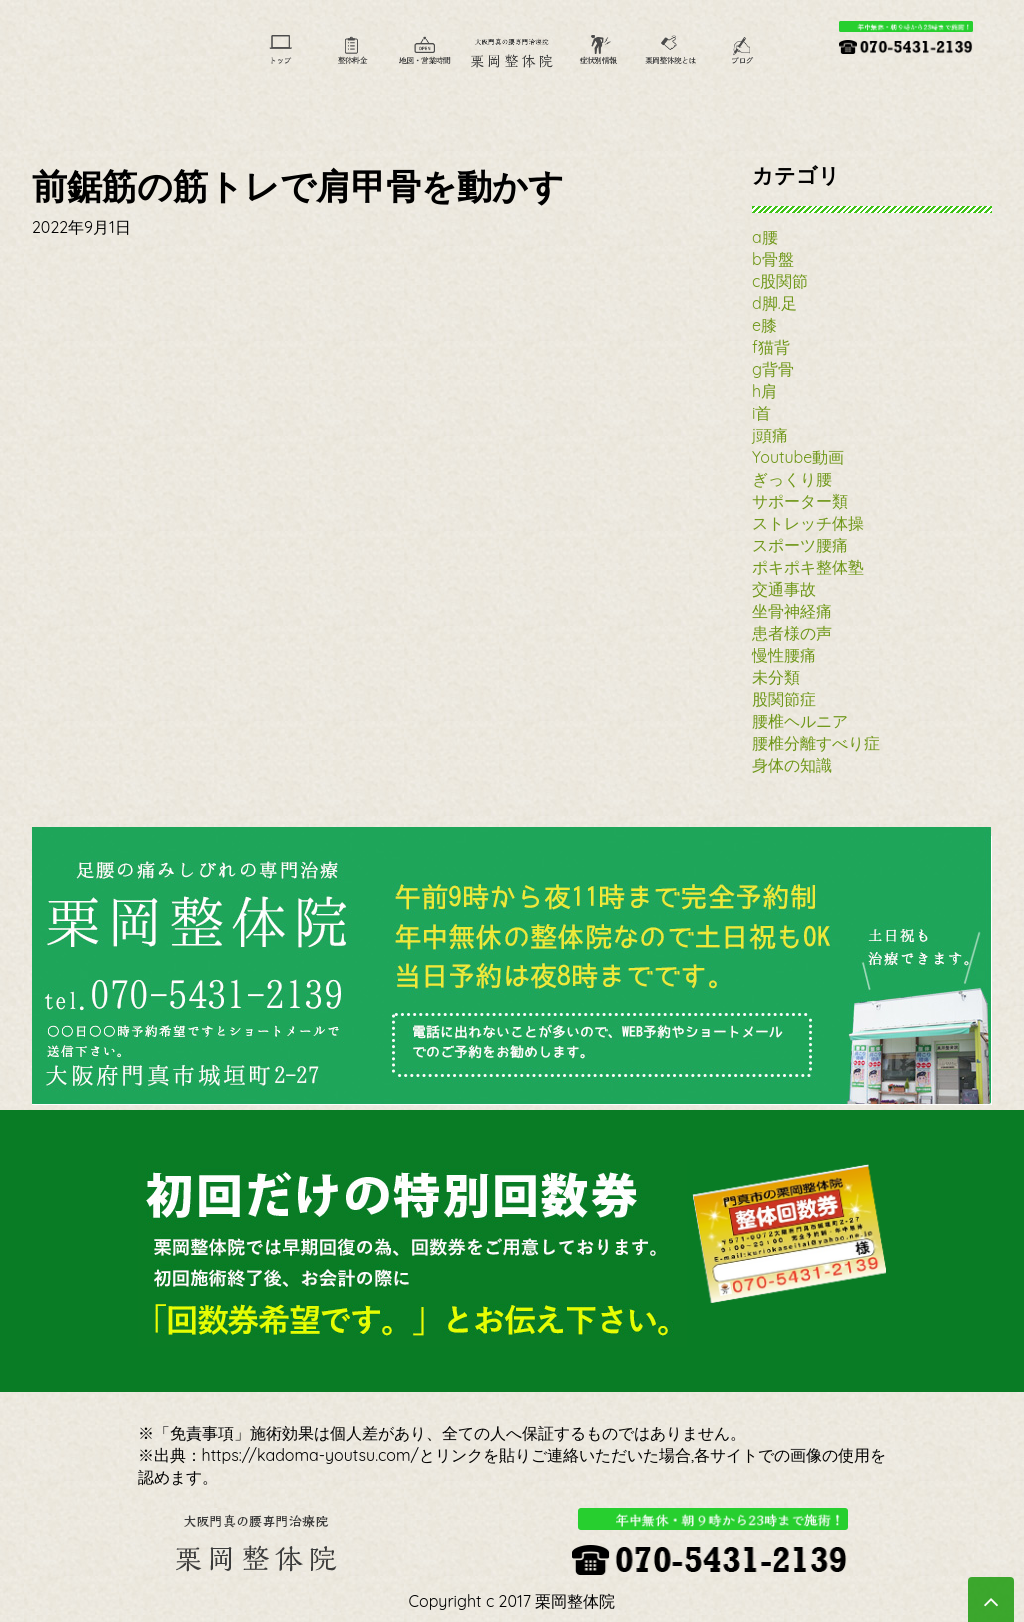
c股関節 (780, 281)
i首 (761, 413)
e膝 (764, 325)
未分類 (776, 677)
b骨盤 (773, 259)
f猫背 (771, 347)
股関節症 (784, 699)
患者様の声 (792, 633)
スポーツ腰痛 (800, 545)
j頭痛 (770, 435)
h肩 (764, 391)
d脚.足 (774, 303)
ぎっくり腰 (792, 479)
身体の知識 (792, 765)
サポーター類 (800, 501)
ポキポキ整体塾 (808, 567)
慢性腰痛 (784, 655)
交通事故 (784, 589)
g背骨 (773, 369)
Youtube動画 (798, 457)
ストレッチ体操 (808, 523)
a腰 (765, 237)
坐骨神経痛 (792, 611)
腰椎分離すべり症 (816, 743)
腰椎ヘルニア (800, 721)
